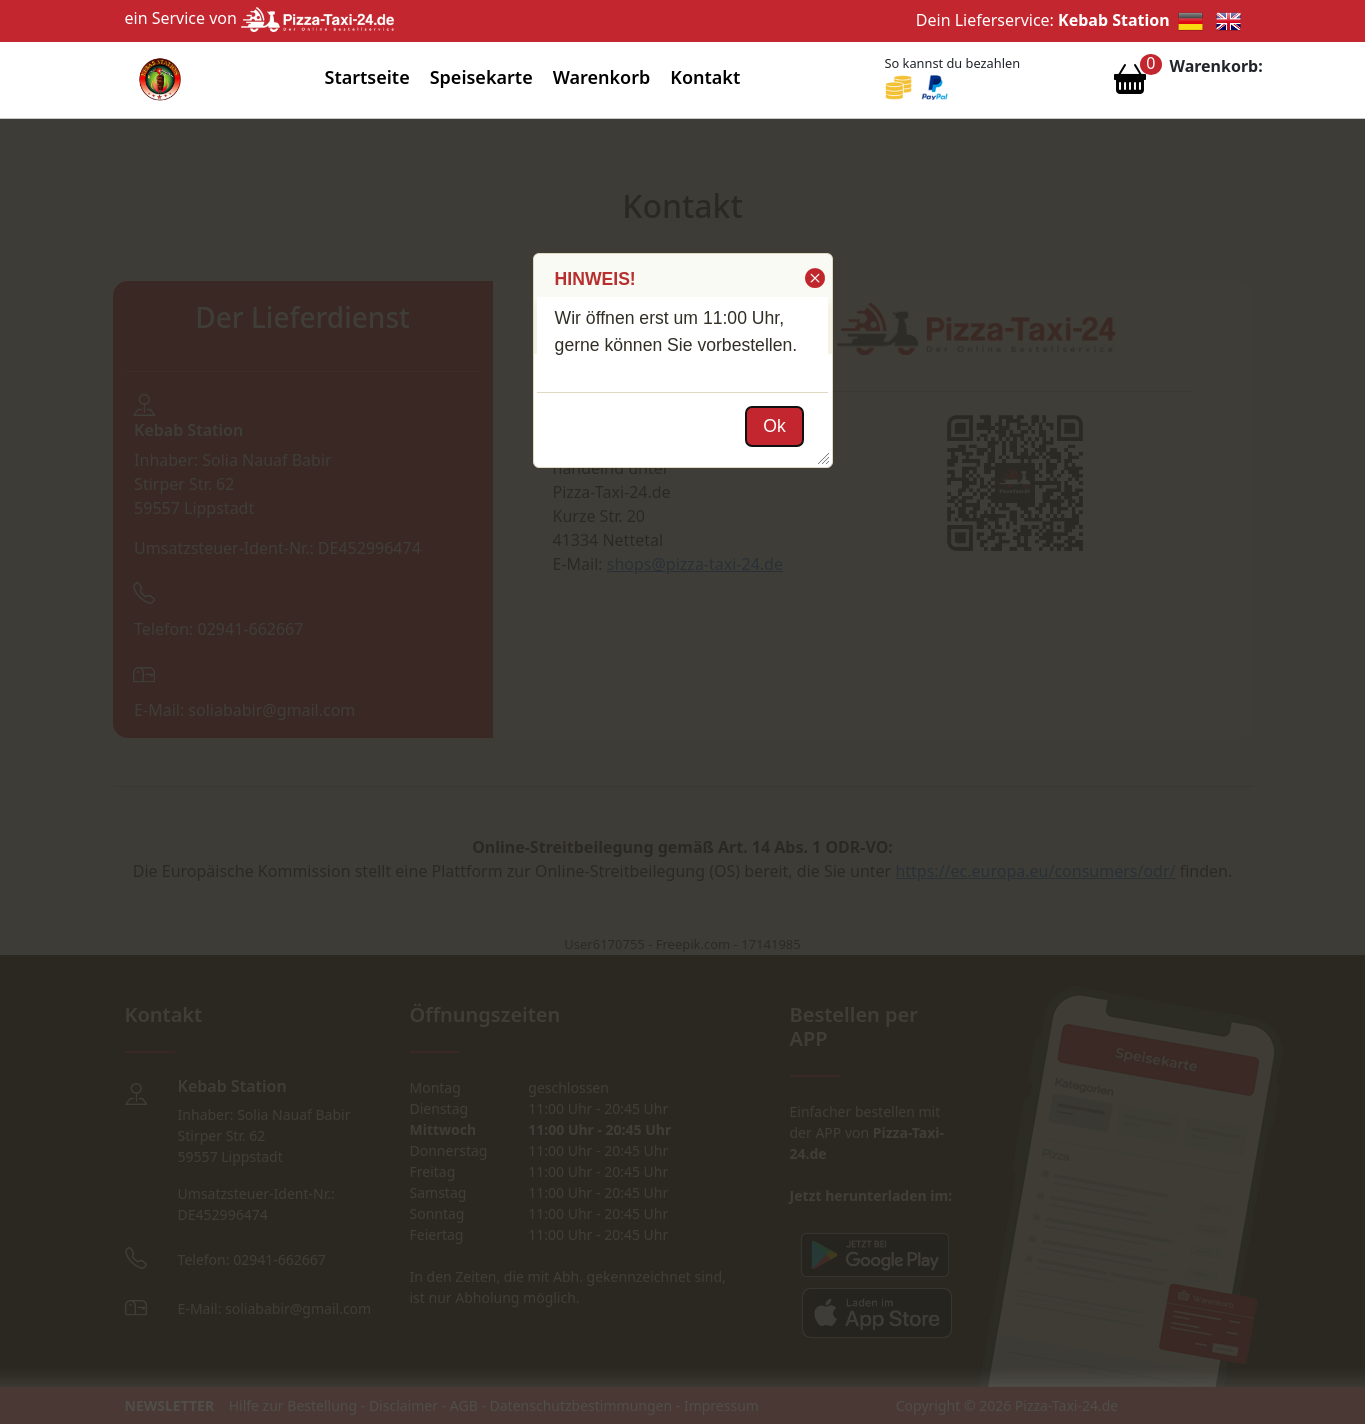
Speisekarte (481, 77)
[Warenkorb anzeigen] (1130, 84)
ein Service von (260, 18)
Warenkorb (602, 77)
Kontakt (705, 77)
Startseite (367, 77)
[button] (813, 278)
